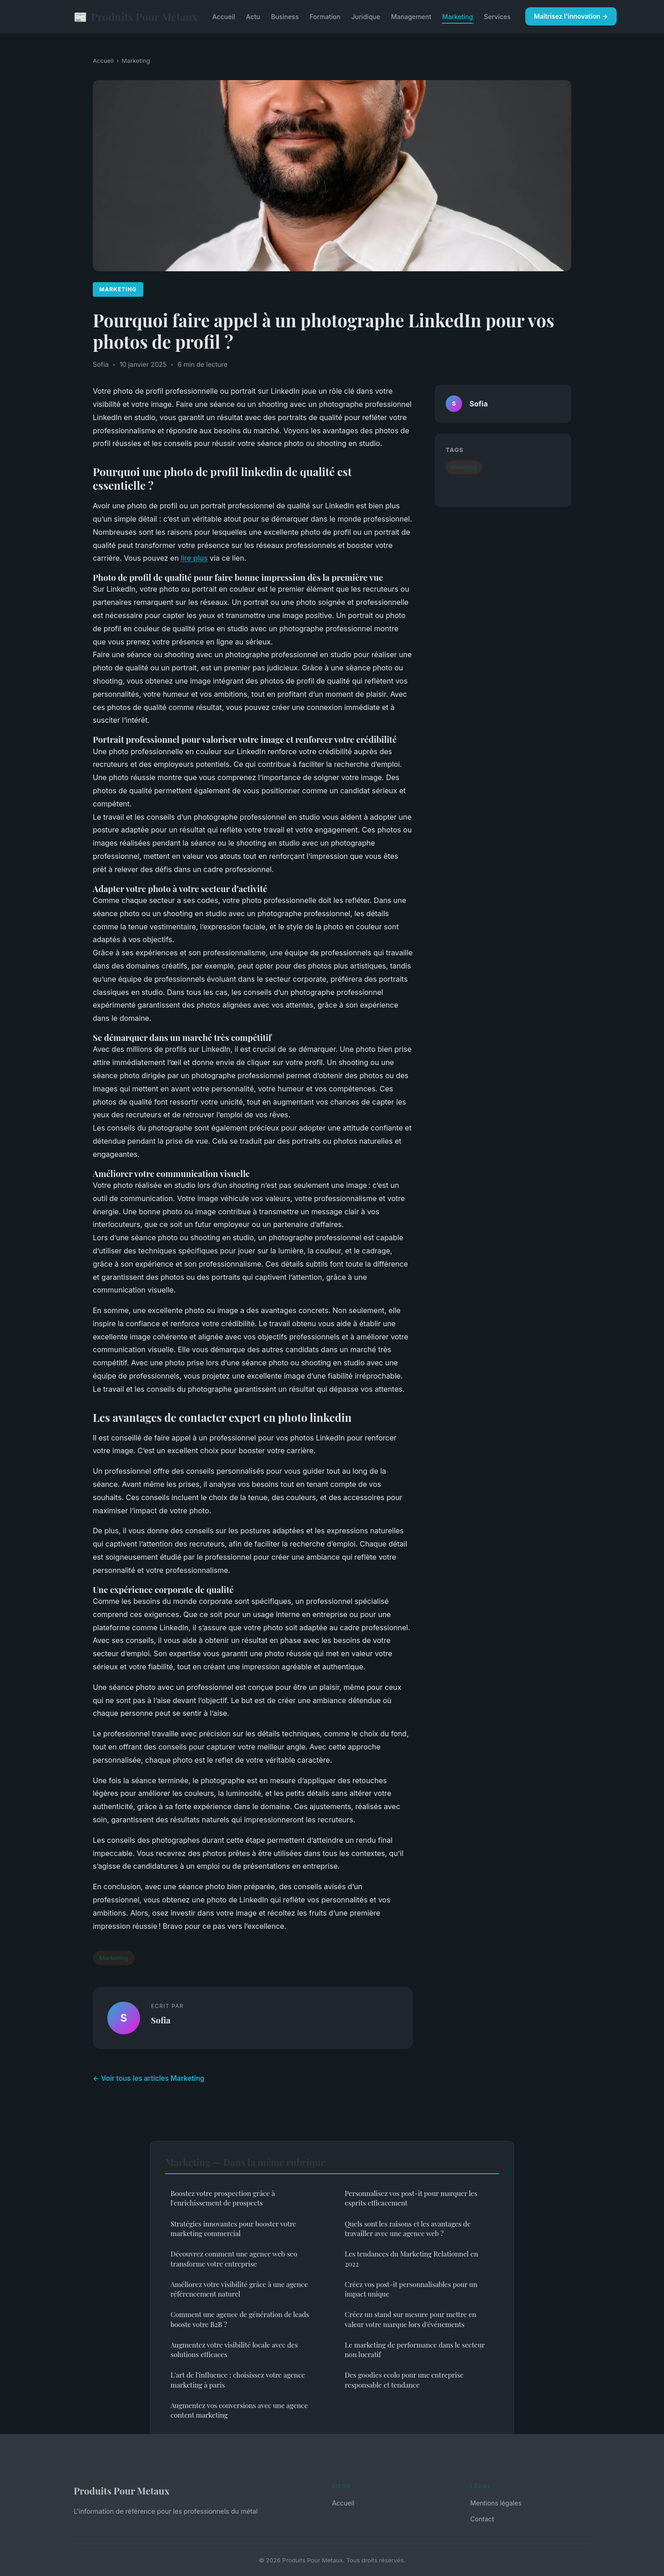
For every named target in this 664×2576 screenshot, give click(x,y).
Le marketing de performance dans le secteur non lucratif (415, 2349)
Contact (482, 2519)
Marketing (457, 16)
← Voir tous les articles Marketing (148, 2078)
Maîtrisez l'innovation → (571, 16)
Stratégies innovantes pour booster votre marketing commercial (233, 2228)
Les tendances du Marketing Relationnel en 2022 (411, 2258)
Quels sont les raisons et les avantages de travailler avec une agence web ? (408, 2228)
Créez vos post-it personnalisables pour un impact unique (411, 2289)
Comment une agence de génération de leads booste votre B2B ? (240, 2319)
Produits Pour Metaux (136, 16)
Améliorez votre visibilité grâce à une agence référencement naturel (239, 2289)
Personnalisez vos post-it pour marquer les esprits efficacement (411, 2198)
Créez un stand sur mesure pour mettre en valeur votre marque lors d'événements (410, 2319)
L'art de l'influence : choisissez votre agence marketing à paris (238, 2379)
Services (497, 16)
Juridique (365, 16)
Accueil (223, 16)
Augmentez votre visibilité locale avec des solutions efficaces (234, 2349)
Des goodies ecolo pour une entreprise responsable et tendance (404, 2379)
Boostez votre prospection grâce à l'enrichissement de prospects (223, 2198)
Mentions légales (496, 2503)
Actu (253, 16)
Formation (325, 16)
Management (411, 16)
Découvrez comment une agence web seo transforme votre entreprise (234, 2258)
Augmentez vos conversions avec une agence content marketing (239, 2410)
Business (285, 16)
